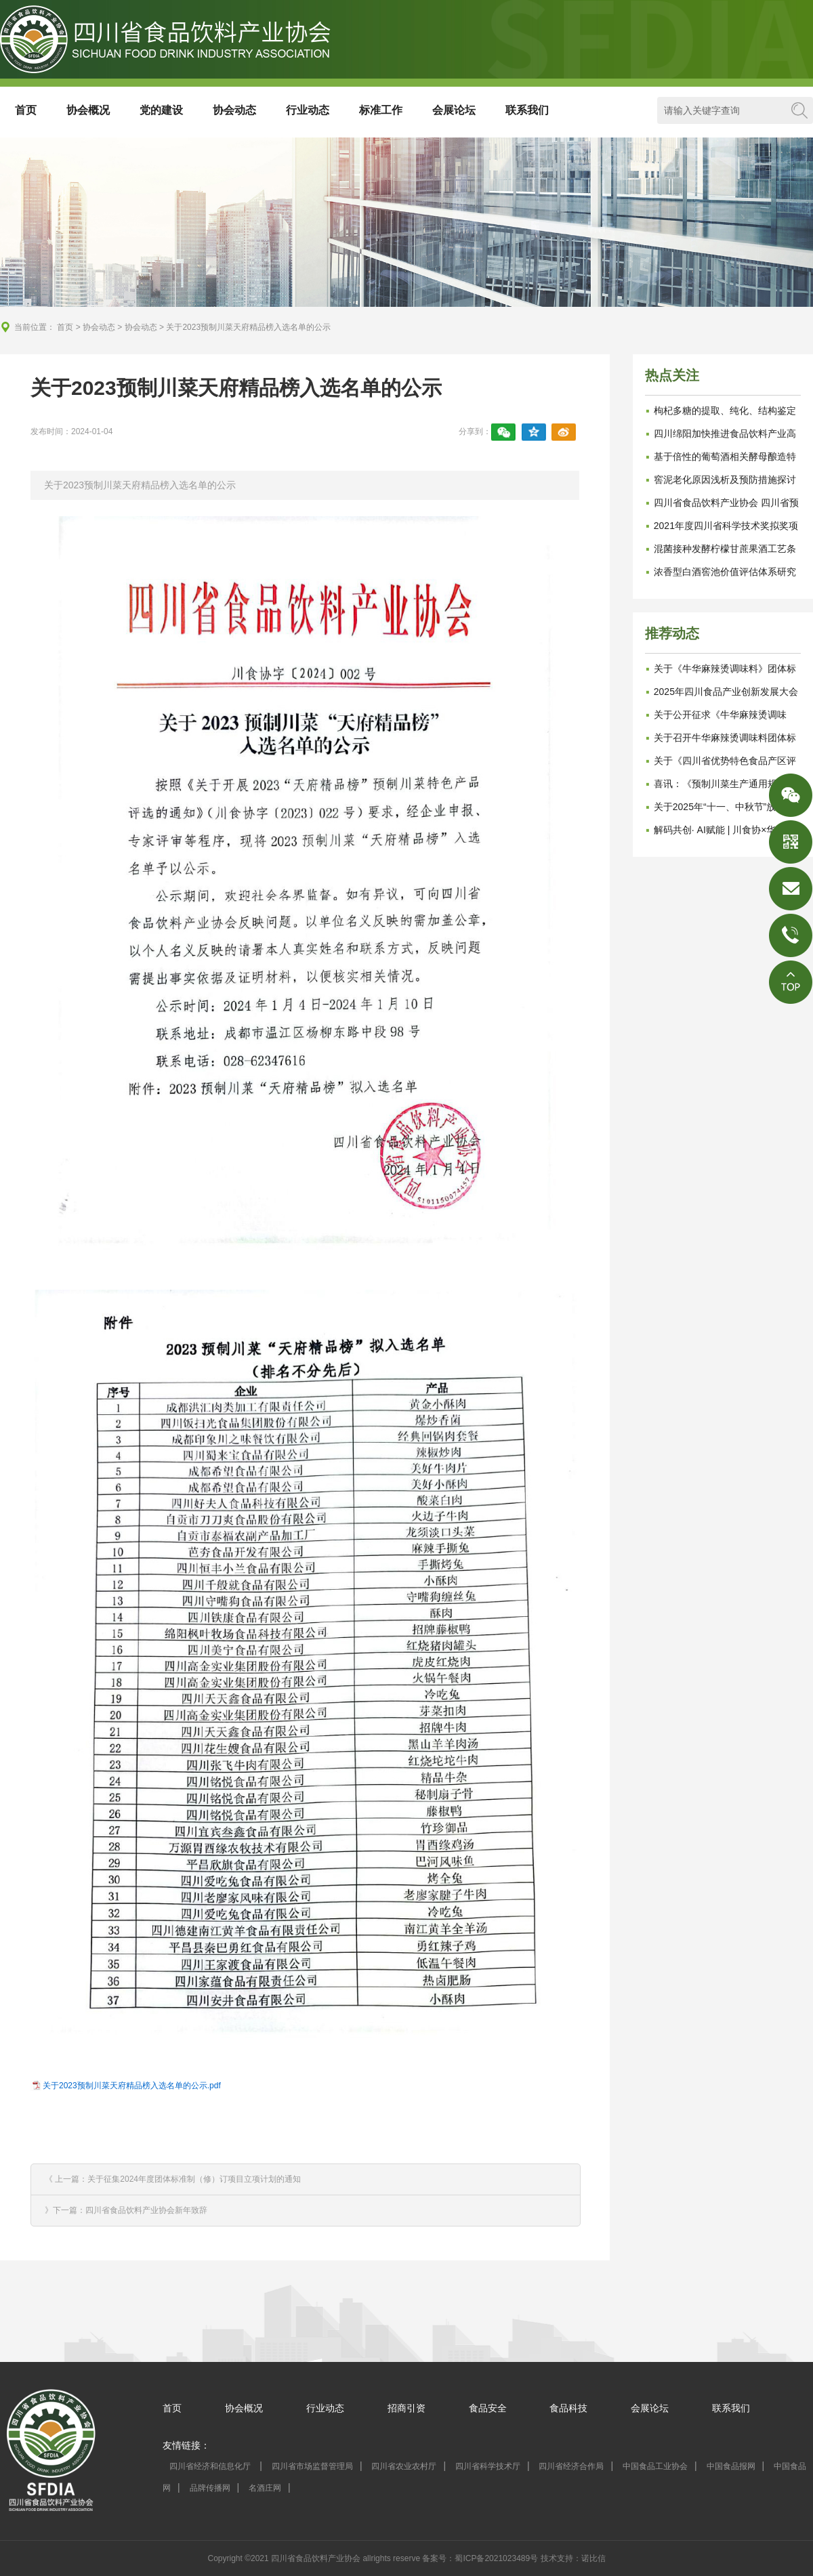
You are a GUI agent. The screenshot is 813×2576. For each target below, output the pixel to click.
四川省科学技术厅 (487, 2466)
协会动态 (234, 110)
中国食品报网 (731, 2466)
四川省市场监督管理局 (312, 2466)
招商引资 (406, 2408)
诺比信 (593, 2558)
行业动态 (307, 110)
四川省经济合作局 (571, 2466)
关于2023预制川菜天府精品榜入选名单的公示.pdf (132, 2085)
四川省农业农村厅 (403, 2466)
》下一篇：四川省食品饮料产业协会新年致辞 (126, 2210)
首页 (26, 110)
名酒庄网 (265, 2488)
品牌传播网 (210, 2488)
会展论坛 (454, 110)
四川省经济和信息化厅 (211, 2466)
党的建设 (161, 110)
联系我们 (527, 110)
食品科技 (568, 2408)
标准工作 (380, 110)
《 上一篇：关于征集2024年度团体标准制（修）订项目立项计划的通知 (173, 2179)
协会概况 (88, 110)
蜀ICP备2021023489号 (496, 2558)
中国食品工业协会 (655, 2466)
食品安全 (488, 2408)
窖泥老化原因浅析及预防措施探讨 (725, 479)
